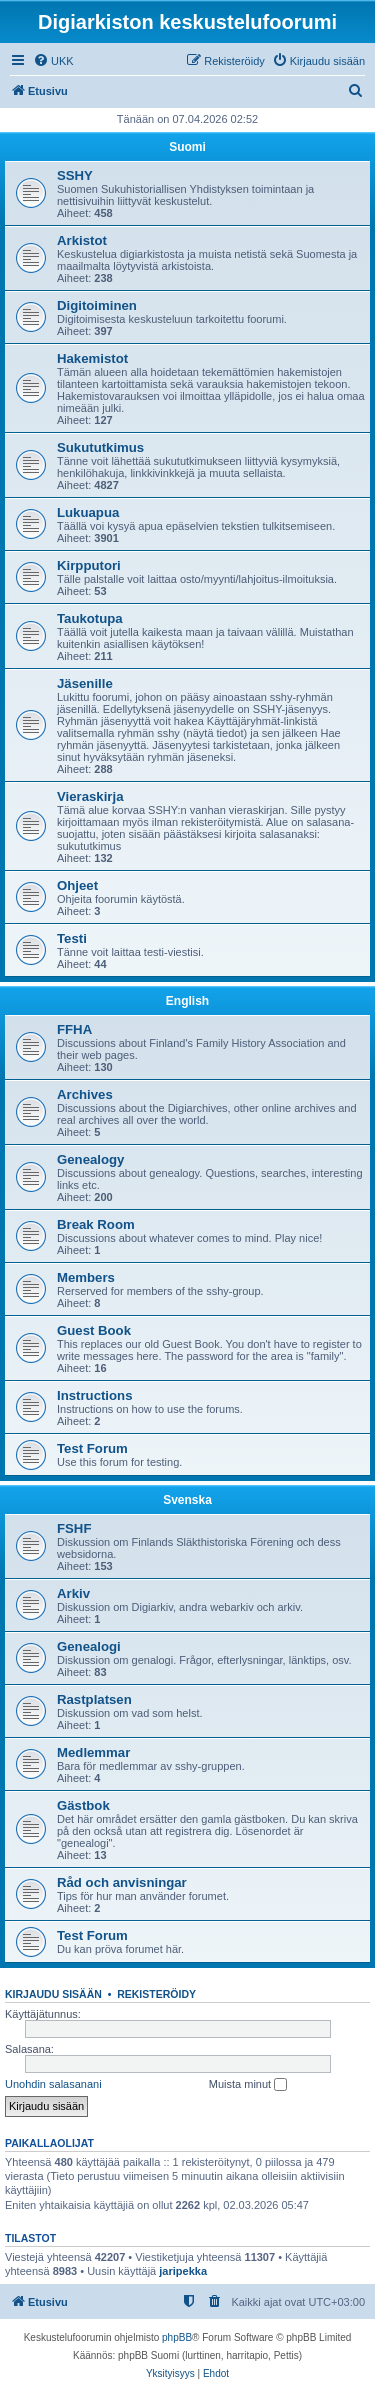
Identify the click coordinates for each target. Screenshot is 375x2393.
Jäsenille (85, 683)
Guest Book (94, 1330)
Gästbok (83, 1805)
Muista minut (248, 2085)
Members (86, 1277)
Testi (72, 938)
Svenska (187, 1500)
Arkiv (73, 1593)
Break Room (96, 1224)
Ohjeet (77, 885)
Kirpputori (89, 565)
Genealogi (89, 1646)
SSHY (75, 175)
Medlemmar (93, 1752)
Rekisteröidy (156, 1994)
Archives (85, 1094)
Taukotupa (90, 618)
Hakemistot (92, 358)
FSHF (74, 1528)
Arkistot (82, 240)
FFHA (74, 1029)
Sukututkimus (100, 447)
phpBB (177, 2337)
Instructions (94, 1395)
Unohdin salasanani (53, 2084)
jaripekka (183, 2271)
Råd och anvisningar (122, 1882)
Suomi (187, 147)
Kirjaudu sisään (53, 1994)
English (187, 1001)
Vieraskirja (90, 796)
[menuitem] (53, 61)
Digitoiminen (97, 305)
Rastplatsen (94, 1699)
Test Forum (92, 1448)
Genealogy (90, 1159)
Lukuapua (88, 512)
